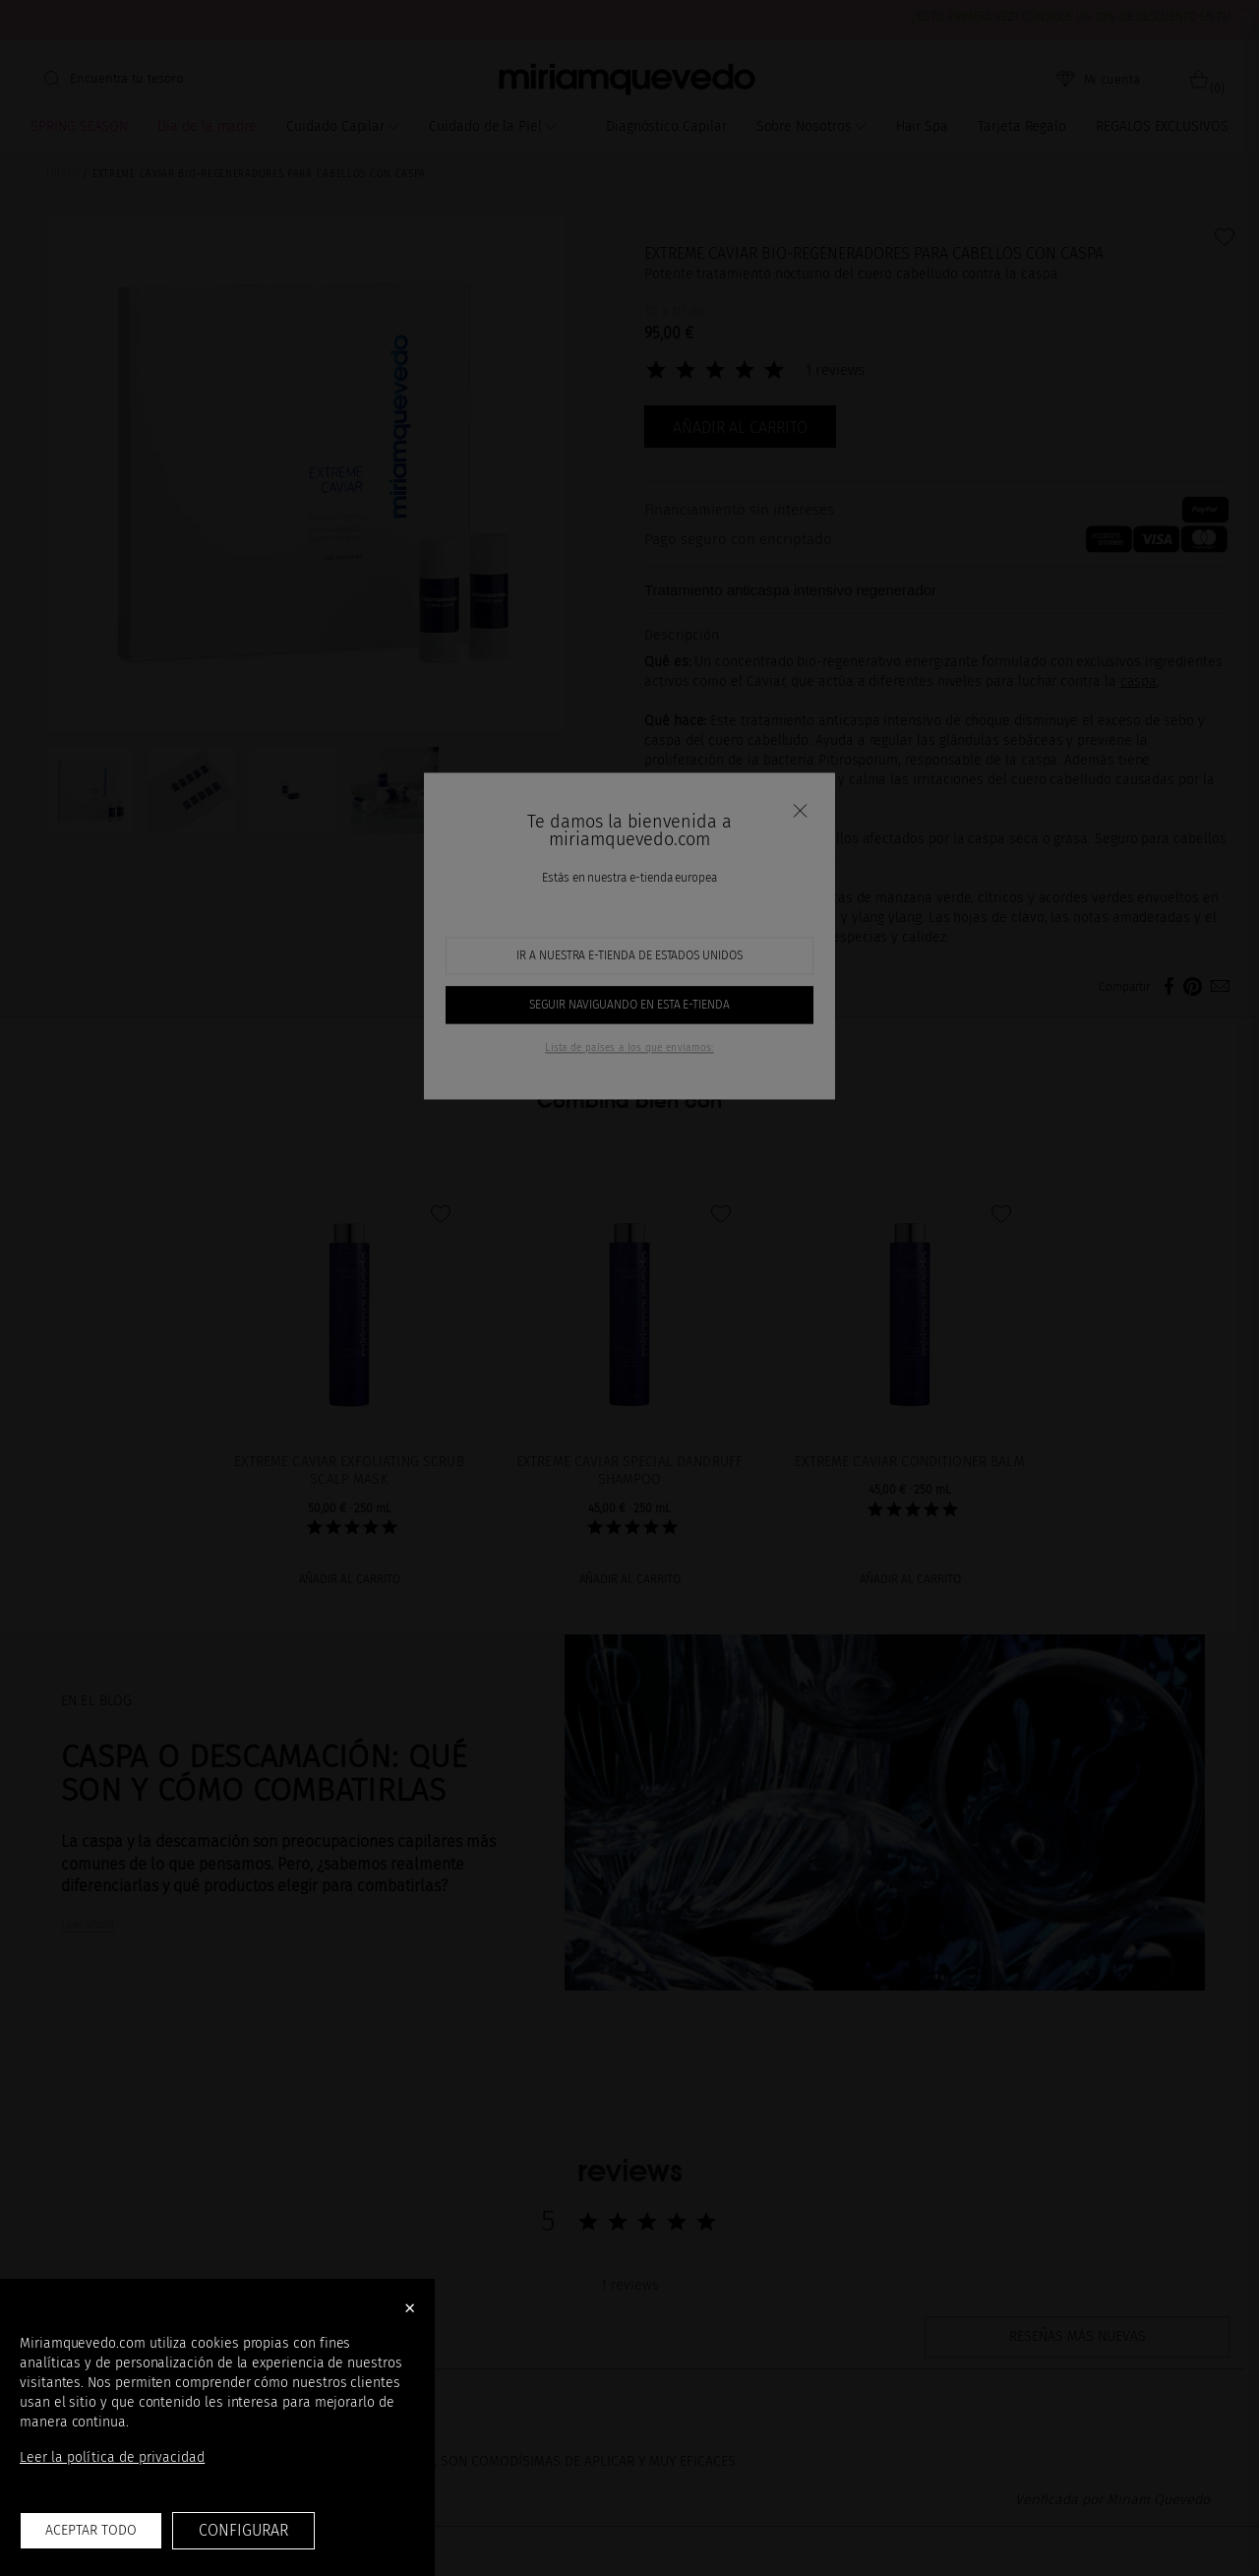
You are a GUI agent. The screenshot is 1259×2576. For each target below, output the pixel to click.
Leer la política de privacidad (112, 2457)
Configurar (243, 2530)
